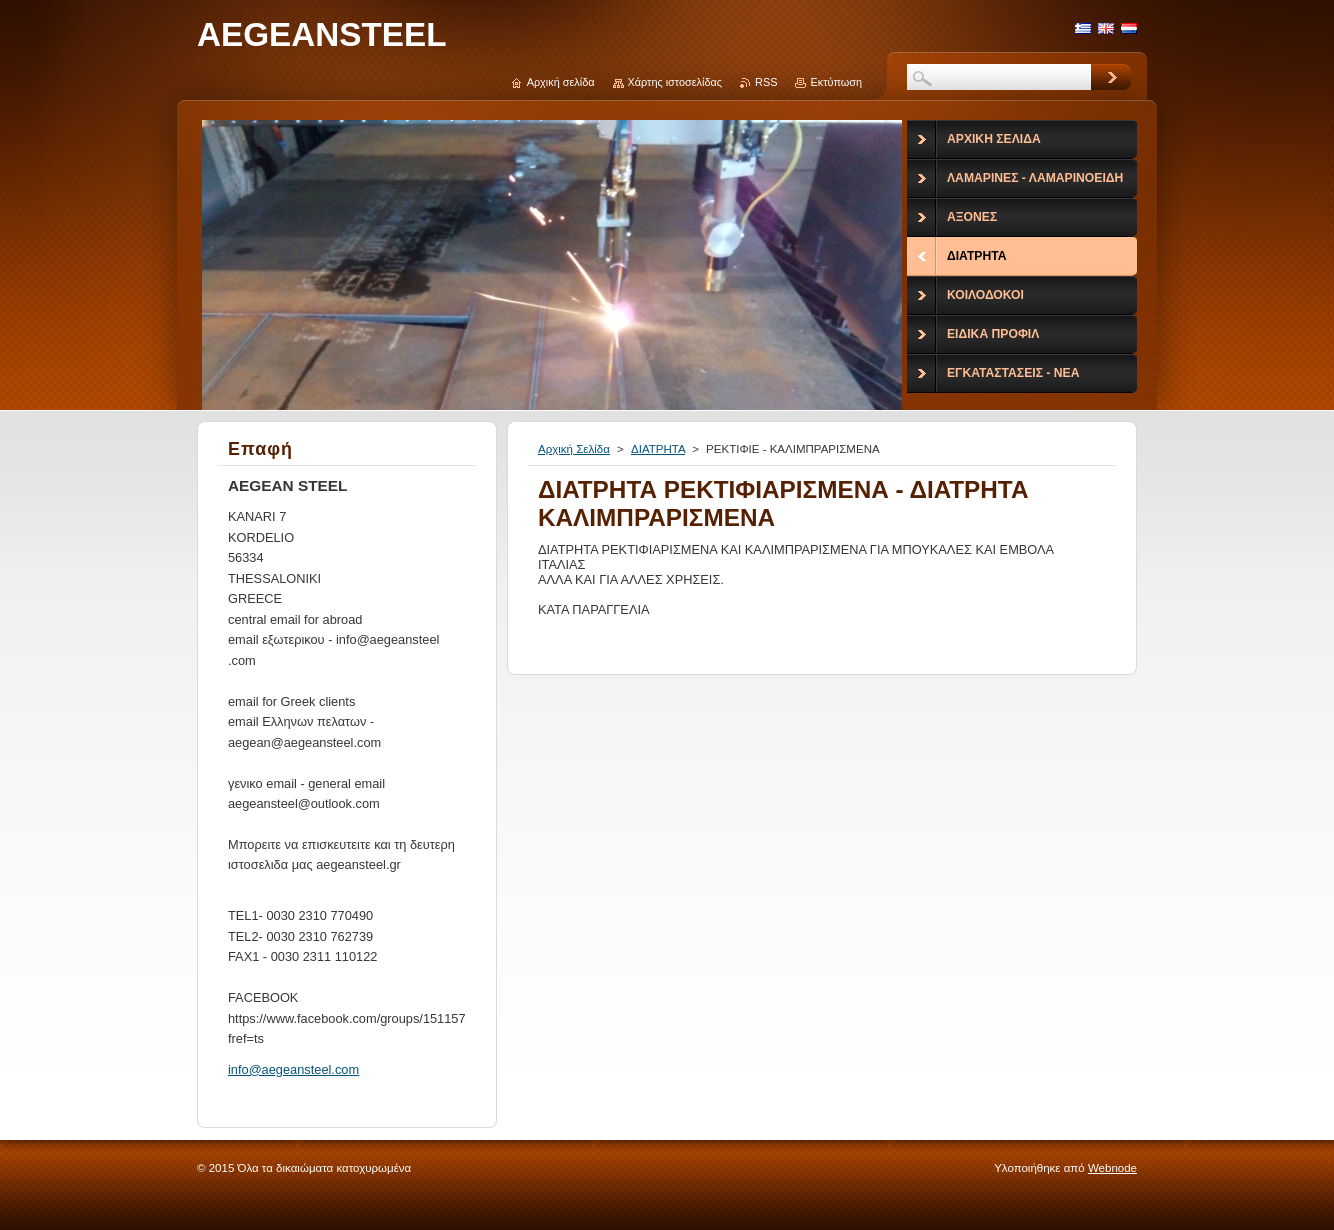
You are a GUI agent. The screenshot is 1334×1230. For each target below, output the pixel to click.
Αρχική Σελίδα (574, 449)
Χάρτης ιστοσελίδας (675, 82)
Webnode (1112, 1168)
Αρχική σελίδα (561, 82)
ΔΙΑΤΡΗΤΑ (658, 449)
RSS (766, 82)
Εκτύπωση (836, 82)
